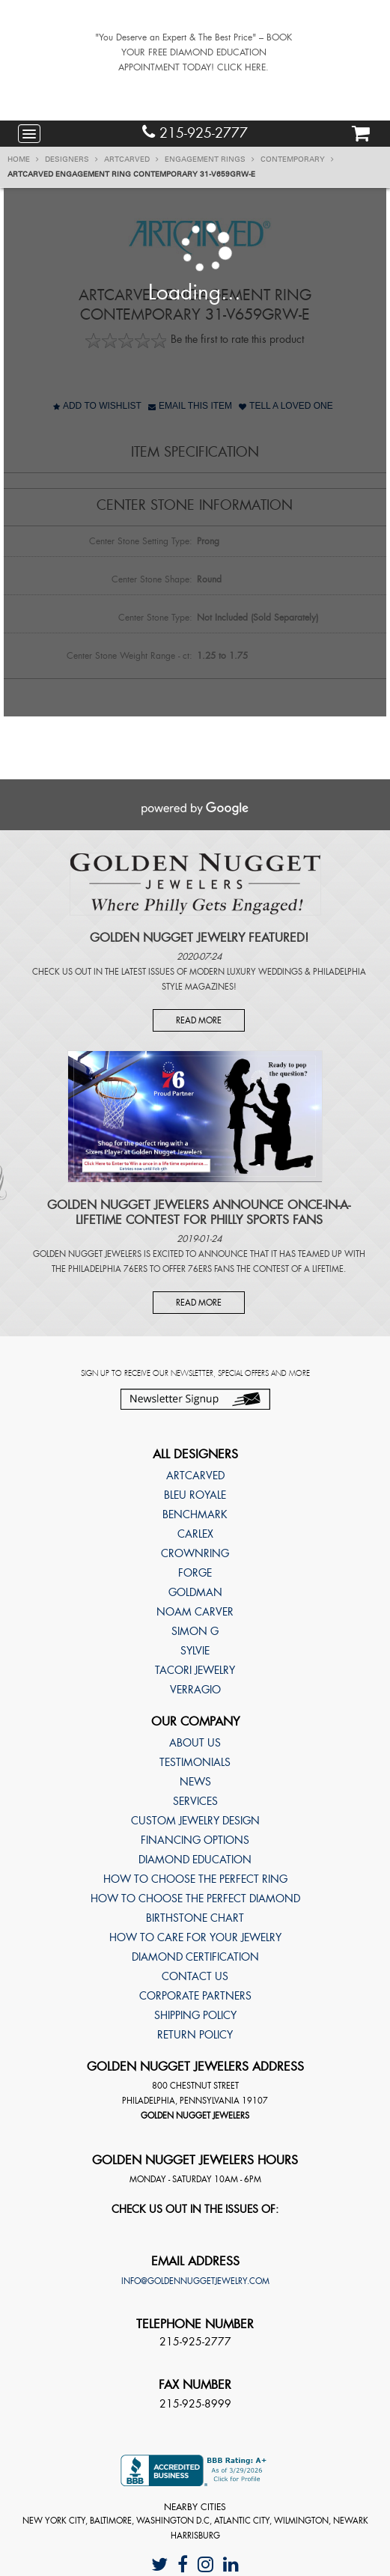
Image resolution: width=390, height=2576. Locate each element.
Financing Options (195, 1840)
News (195, 1781)
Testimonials (195, 1762)
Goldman (195, 1592)
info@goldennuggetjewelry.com (195, 2281)
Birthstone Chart (195, 1918)
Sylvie (195, 1650)
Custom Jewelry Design (195, 1820)
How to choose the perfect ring (195, 1879)
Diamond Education (195, 1859)
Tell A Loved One (286, 406)
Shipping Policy (195, 2015)
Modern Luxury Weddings (245, 971)
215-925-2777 (195, 133)
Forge (195, 1573)
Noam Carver (195, 1612)
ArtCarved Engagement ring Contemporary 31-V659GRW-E (131, 174)
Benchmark (195, 1514)
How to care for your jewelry (195, 1937)
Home (23, 159)
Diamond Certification (195, 1957)
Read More (199, 1020)
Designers (71, 159)
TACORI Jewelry (195, 1670)
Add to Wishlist (97, 406)
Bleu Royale (195, 1495)
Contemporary (297, 159)
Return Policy (195, 2034)
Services (195, 1801)
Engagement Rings (210, 159)
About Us (195, 1743)
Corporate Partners (195, 1996)
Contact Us (195, 1976)
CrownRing (195, 1553)
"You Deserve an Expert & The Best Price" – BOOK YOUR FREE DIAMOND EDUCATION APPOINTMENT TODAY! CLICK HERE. (193, 52)
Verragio (195, 1689)
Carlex (195, 1534)
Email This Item (190, 406)
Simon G (195, 1631)
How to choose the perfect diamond (195, 1898)
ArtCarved (131, 159)
